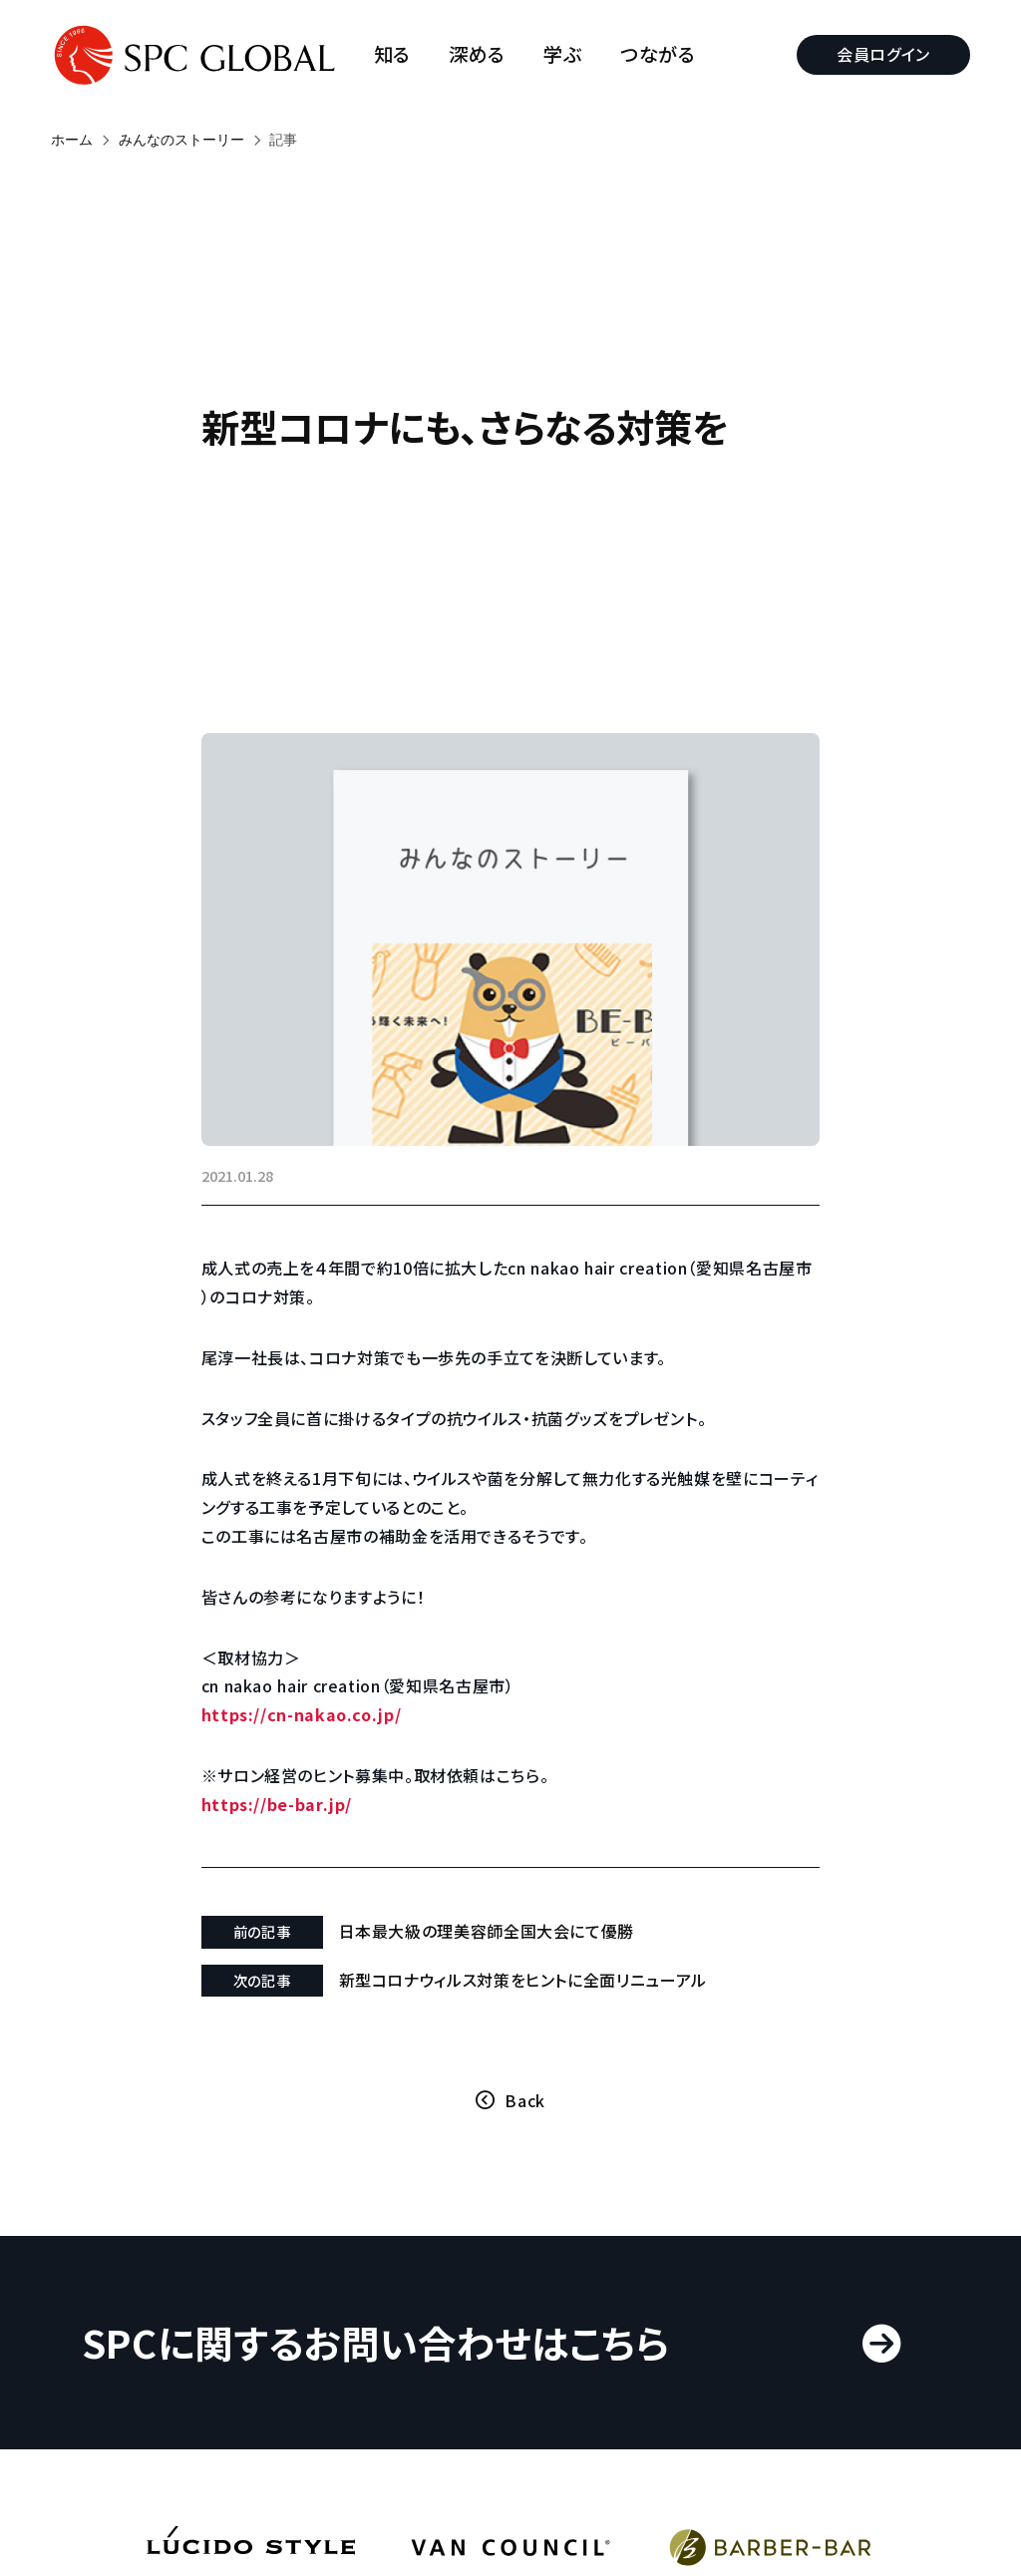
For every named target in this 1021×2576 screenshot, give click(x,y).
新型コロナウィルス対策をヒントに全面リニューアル (523, 1980)
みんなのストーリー (181, 140)
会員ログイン (883, 54)
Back (525, 2100)
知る (392, 54)
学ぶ (563, 54)
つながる (658, 54)
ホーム (72, 140)
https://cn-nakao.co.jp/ (301, 1714)
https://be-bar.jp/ (277, 1803)
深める (477, 54)
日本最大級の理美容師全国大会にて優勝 (487, 1931)
